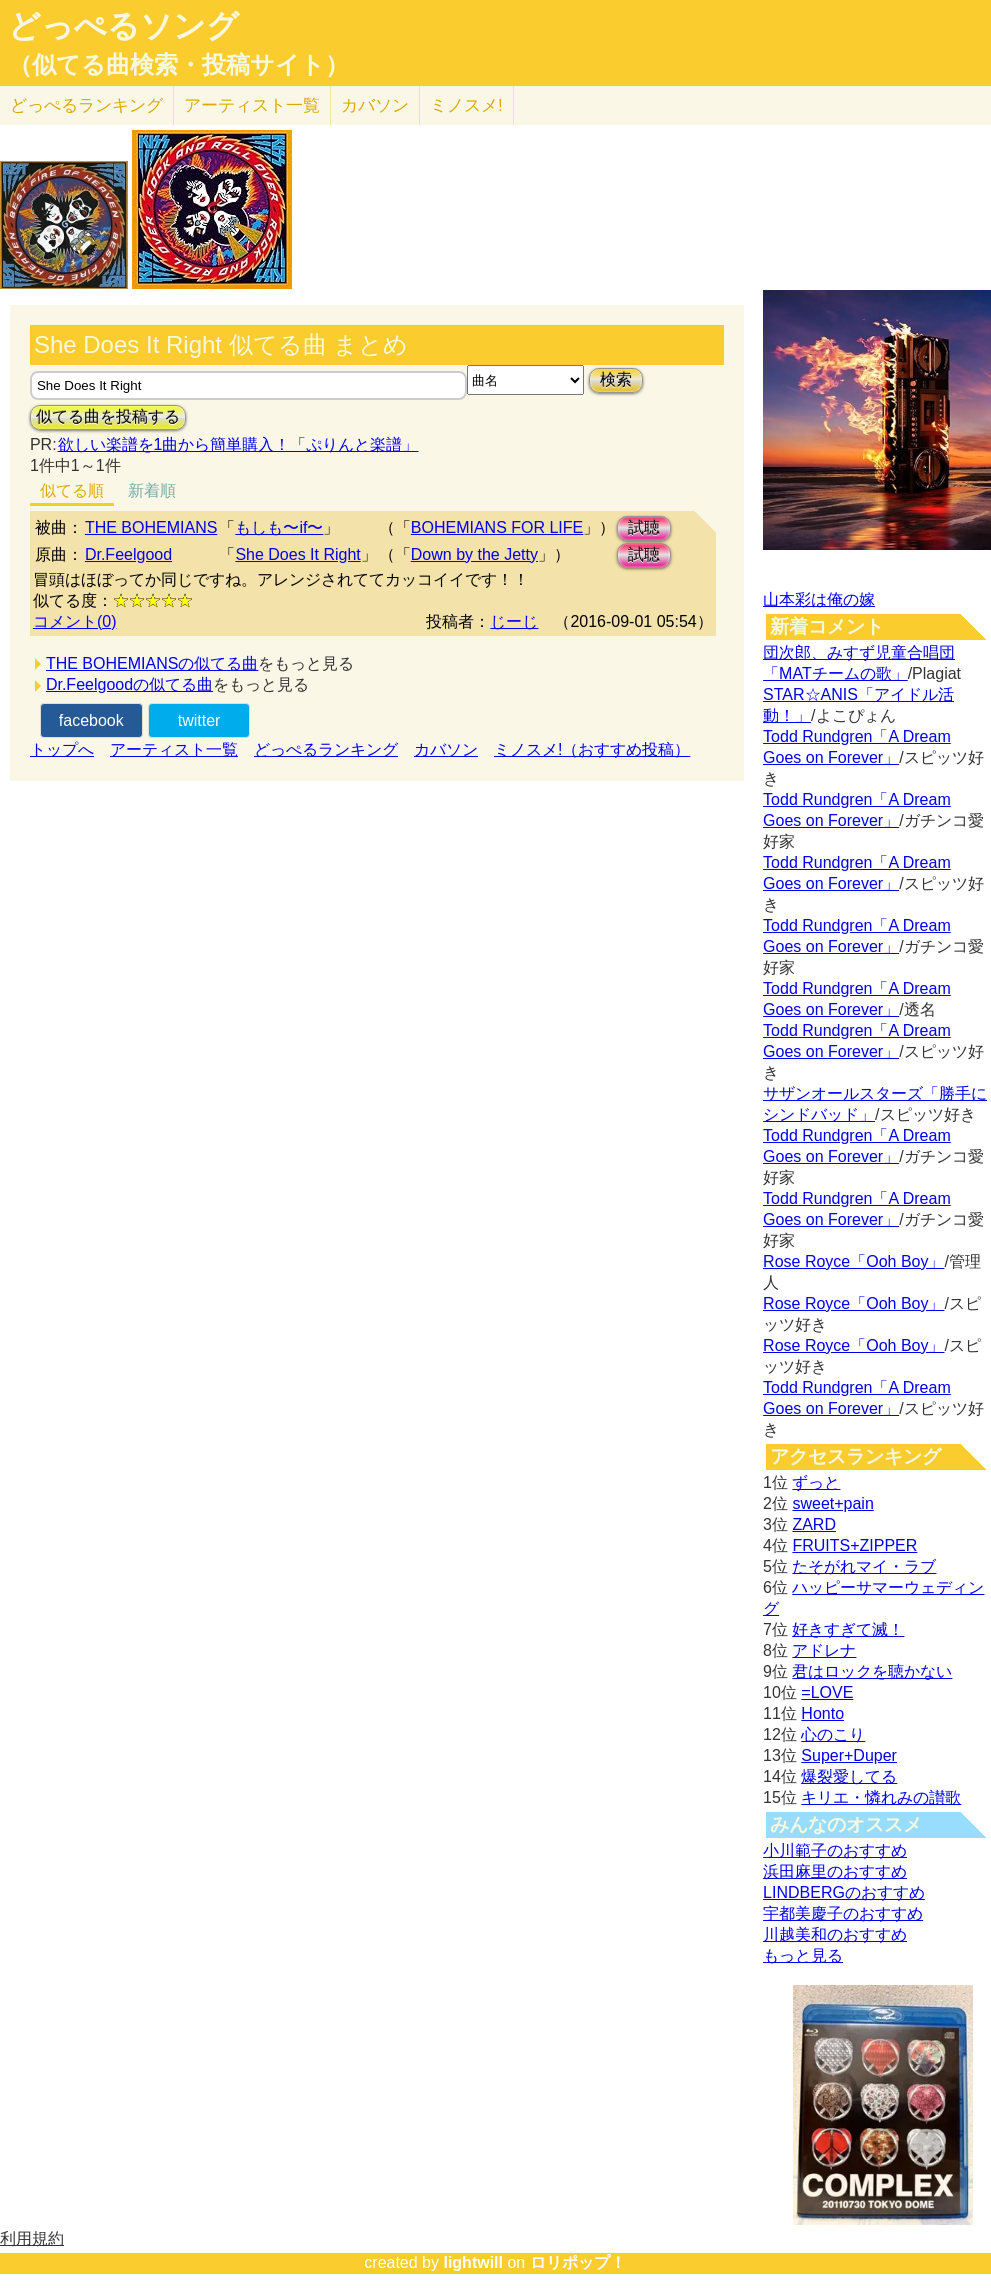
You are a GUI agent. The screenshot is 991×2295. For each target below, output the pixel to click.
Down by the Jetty (474, 554)
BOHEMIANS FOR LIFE (497, 527)
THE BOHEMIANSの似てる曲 (152, 663)
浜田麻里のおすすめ (835, 1871)
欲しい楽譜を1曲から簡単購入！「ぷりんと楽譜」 (238, 444)
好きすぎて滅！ (848, 1629)
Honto (822, 1713)
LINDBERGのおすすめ (844, 1892)
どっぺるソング (123, 26)
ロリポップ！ (578, 2262)
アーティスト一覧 (174, 749)
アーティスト (252, 105)
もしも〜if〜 (279, 527)
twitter (199, 720)
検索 (616, 379)
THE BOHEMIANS (151, 527)
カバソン (375, 105)
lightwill (473, 2262)
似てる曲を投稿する (108, 416)
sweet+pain (832, 1503)
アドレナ (824, 1650)
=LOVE (827, 1692)
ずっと (816, 1482)
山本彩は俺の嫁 (819, 599)
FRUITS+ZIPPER (854, 1545)
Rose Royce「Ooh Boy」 (853, 1261)
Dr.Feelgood (128, 554)
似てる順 (72, 490)
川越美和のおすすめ (835, 1934)
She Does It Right (297, 554)
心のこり (833, 1734)
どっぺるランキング (326, 749)
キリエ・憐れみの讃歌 (881, 1797)
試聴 (644, 527)
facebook (91, 720)
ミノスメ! (466, 105)
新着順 (152, 490)
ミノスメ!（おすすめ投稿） (592, 749)
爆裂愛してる (849, 1776)
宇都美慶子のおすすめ (843, 1913)
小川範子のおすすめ (835, 1850)
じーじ (514, 621)
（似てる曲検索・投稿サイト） (178, 65)
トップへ (62, 749)
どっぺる (86, 105)
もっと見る (803, 1955)
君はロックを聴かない (872, 1671)
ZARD (814, 1524)
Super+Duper (849, 1755)
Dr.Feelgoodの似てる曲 (129, 684)
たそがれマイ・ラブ (864, 1566)
